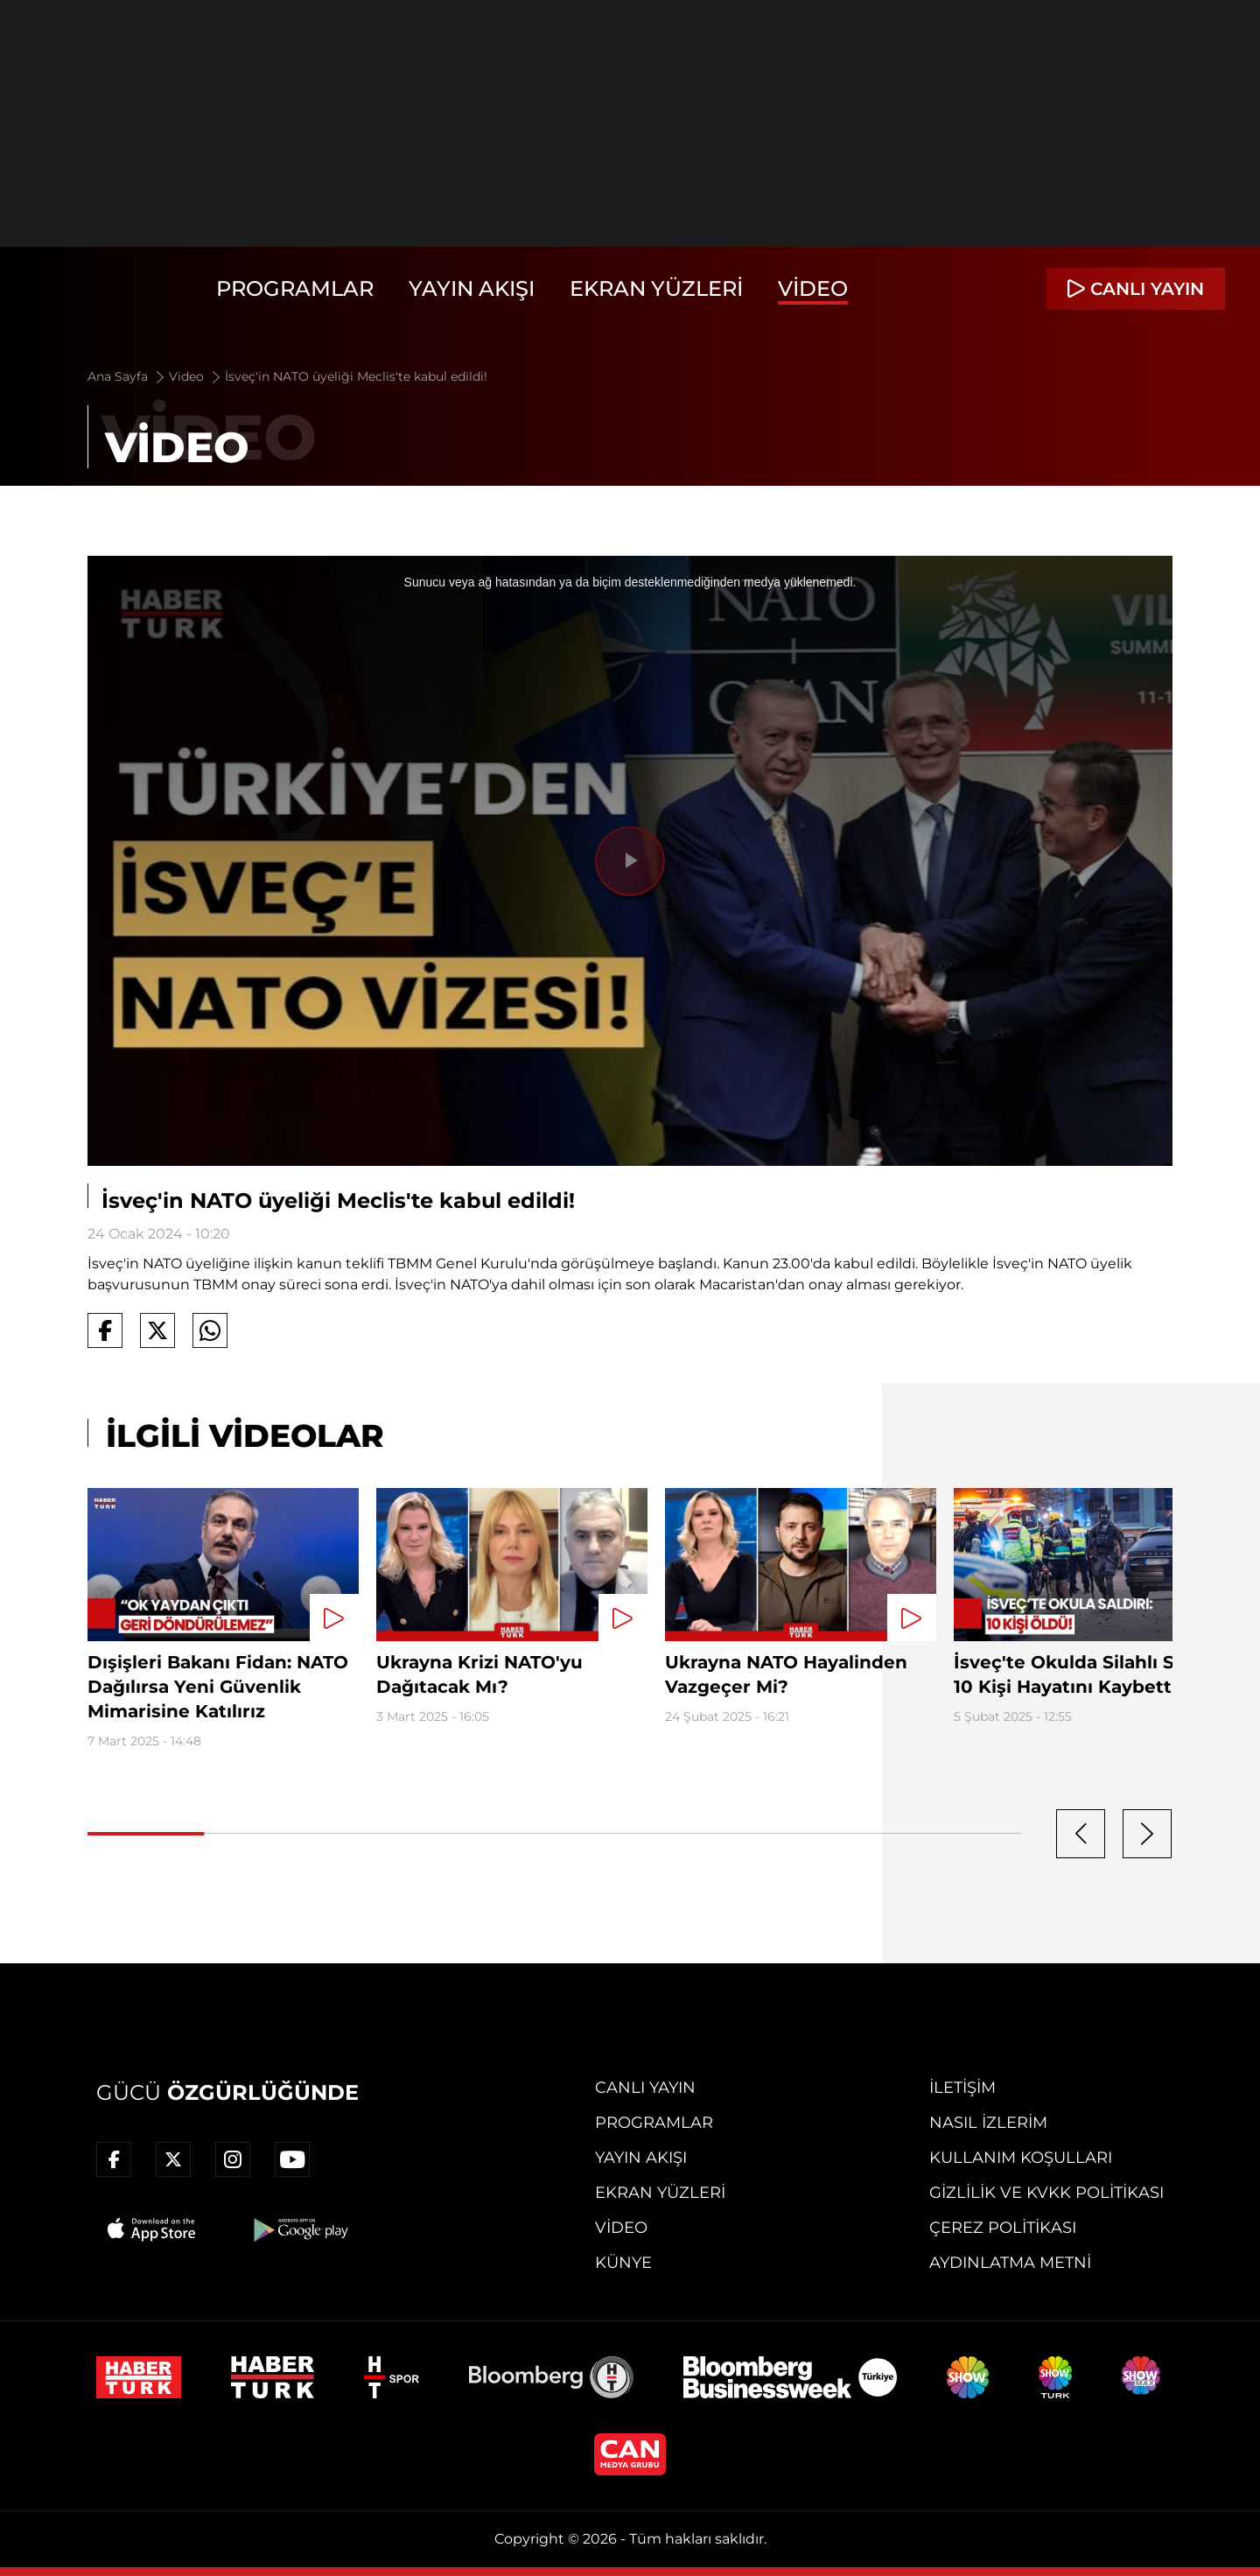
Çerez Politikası (1002, 2227)
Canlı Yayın (645, 2087)
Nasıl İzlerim (988, 2122)
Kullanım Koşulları (1020, 2157)
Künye (623, 2262)
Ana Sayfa (127, 376)
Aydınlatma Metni (1010, 2262)
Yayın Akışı (472, 288)
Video (813, 288)
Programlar (295, 288)
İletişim (962, 2087)
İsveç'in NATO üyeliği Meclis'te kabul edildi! (356, 376)
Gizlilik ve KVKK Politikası (1046, 2192)
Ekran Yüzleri (656, 288)
